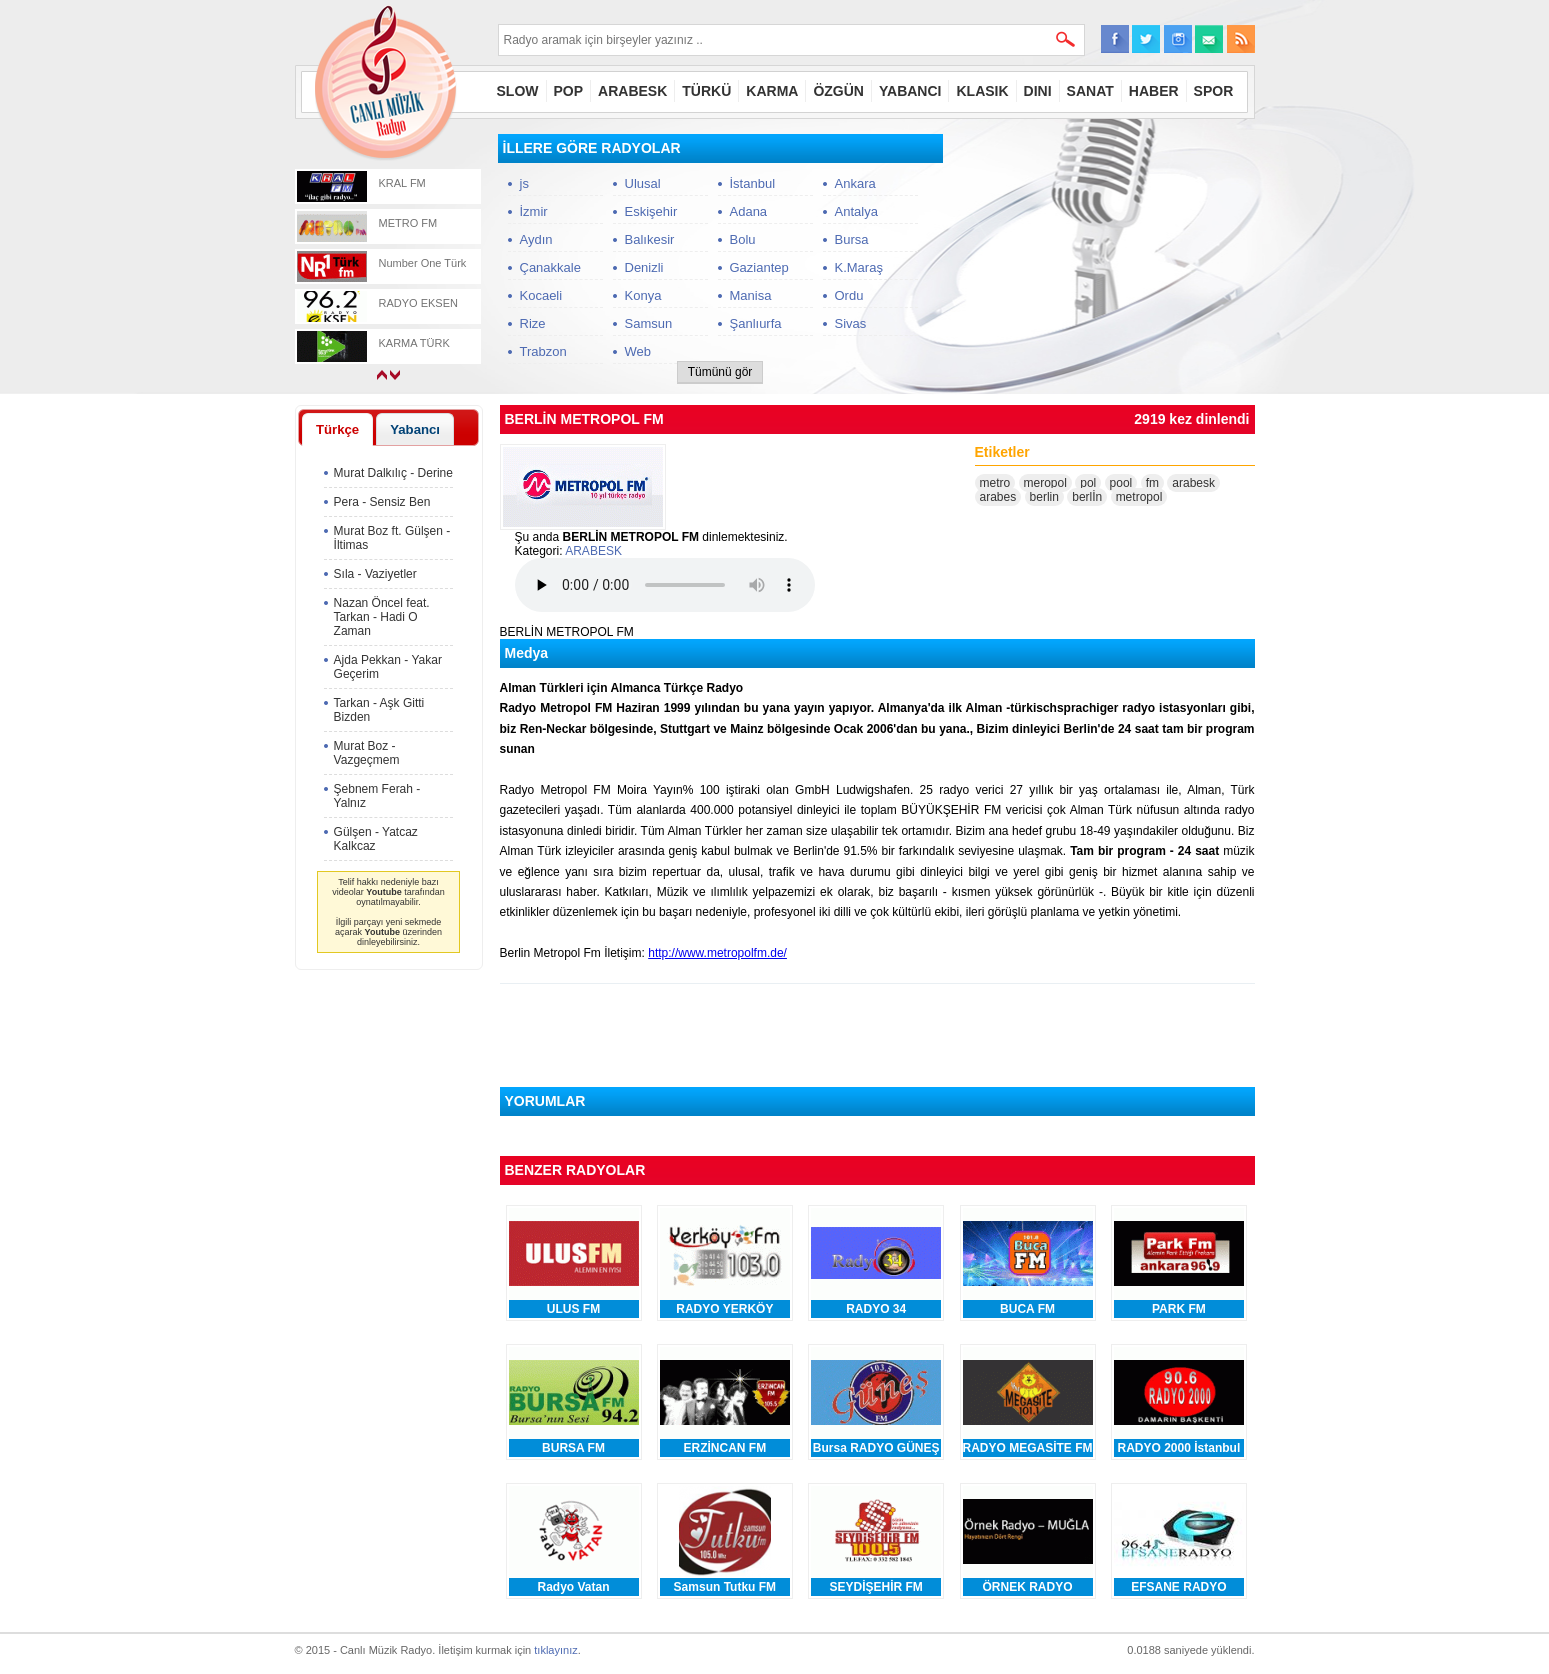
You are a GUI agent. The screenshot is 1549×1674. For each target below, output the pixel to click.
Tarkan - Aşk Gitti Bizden (379, 710)
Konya (643, 295)
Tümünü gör (720, 372)
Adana (749, 211)
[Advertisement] (1105, 259)
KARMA (772, 91)
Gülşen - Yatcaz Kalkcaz (376, 839)
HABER (1154, 91)
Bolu (743, 239)
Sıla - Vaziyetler (375, 574)
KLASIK (982, 91)
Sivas (851, 323)
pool (1121, 483)
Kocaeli (541, 295)
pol (1088, 483)
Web (638, 351)
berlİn (1087, 497)
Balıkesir (650, 239)
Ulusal (643, 183)
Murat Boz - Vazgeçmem (367, 753)
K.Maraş (859, 267)
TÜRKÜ (706, 91)
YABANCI (910, 91)
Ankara (855, 183)
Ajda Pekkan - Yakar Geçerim (388, 667)
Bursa (852, 239)
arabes (998, 497)
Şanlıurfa (756, 323)
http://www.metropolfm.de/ (717, 953)
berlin (1044, 497)
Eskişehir (651, 211)
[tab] (338, 429)
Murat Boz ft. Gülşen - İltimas (392, 538)
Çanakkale (550, 267)
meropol (1045, 483)
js (524, 183)
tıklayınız (555, 1650)
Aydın (536, 239)
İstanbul (753, 183)
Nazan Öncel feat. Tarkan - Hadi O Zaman (382, 617)
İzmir (534, 211)
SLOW (518, 91)
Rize (533, 323)
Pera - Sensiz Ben (382, 502)
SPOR (1214, 91)
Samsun (649, 323)
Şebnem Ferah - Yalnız (377, 796)
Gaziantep (759, 267)
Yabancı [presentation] (415, 429)
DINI (1038, 91)
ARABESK (632, 91)
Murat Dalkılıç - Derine (393, 473)
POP (569, 91)
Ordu (849, 295)
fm (1152, 483)
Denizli (644, 267)
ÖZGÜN (838, 91)
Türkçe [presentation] (337, 429)
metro (995, 483)
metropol (1139, 497)
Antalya (856, 211)
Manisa (751, 295)
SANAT (1090, 91)
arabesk (1193, 483)
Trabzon (543, 351)
